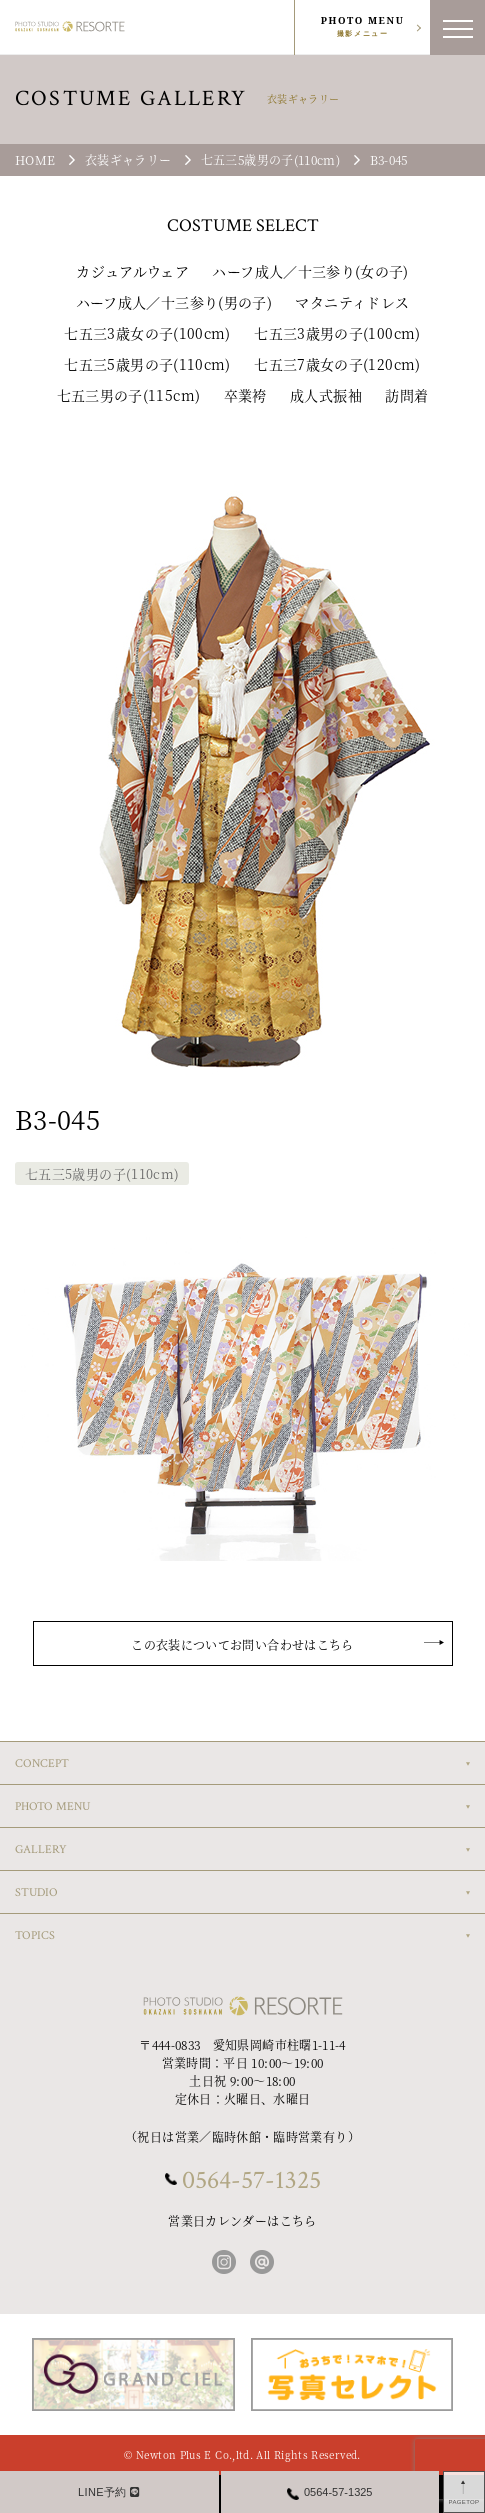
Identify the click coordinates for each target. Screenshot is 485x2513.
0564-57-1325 (251, 2180)
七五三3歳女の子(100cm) (147, 333)
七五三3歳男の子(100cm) (337, 333)
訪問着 (406, 395)
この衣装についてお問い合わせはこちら (242, 1644)
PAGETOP (464, 2502)
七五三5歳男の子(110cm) (147, 364)
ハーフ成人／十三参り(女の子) (310, 271)
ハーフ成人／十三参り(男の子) (174, 302)
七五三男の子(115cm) (129, 395)
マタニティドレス (352, 302)
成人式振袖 (326, 395)
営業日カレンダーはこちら (242, 2220)
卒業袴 (245, 395)
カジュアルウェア (132, 271)
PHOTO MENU (363, 27)
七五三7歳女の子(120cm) (337, 364)
